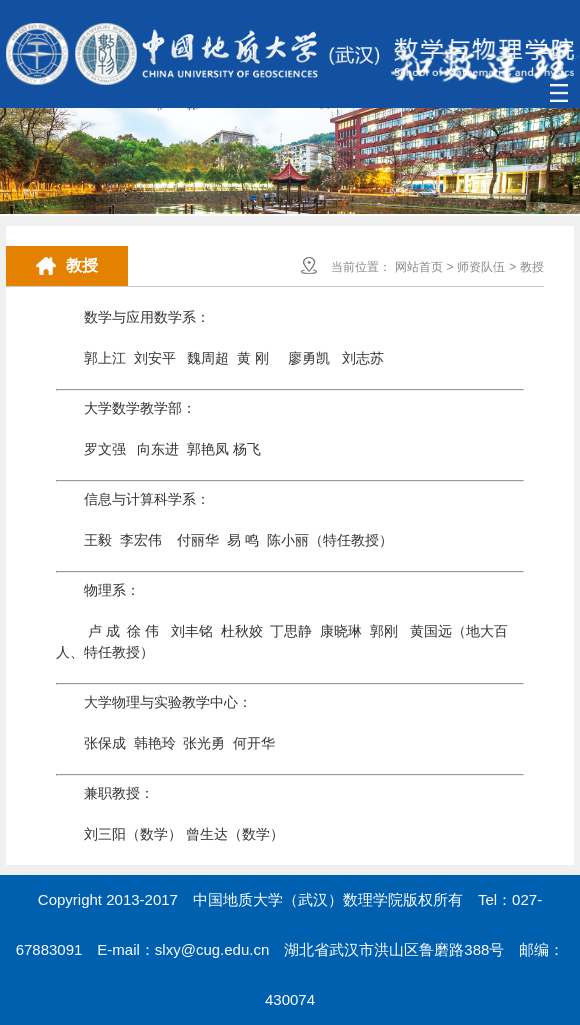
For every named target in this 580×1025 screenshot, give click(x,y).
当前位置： (361, 267)
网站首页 (419, 267)
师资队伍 (481, 267)
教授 (532, 267)
